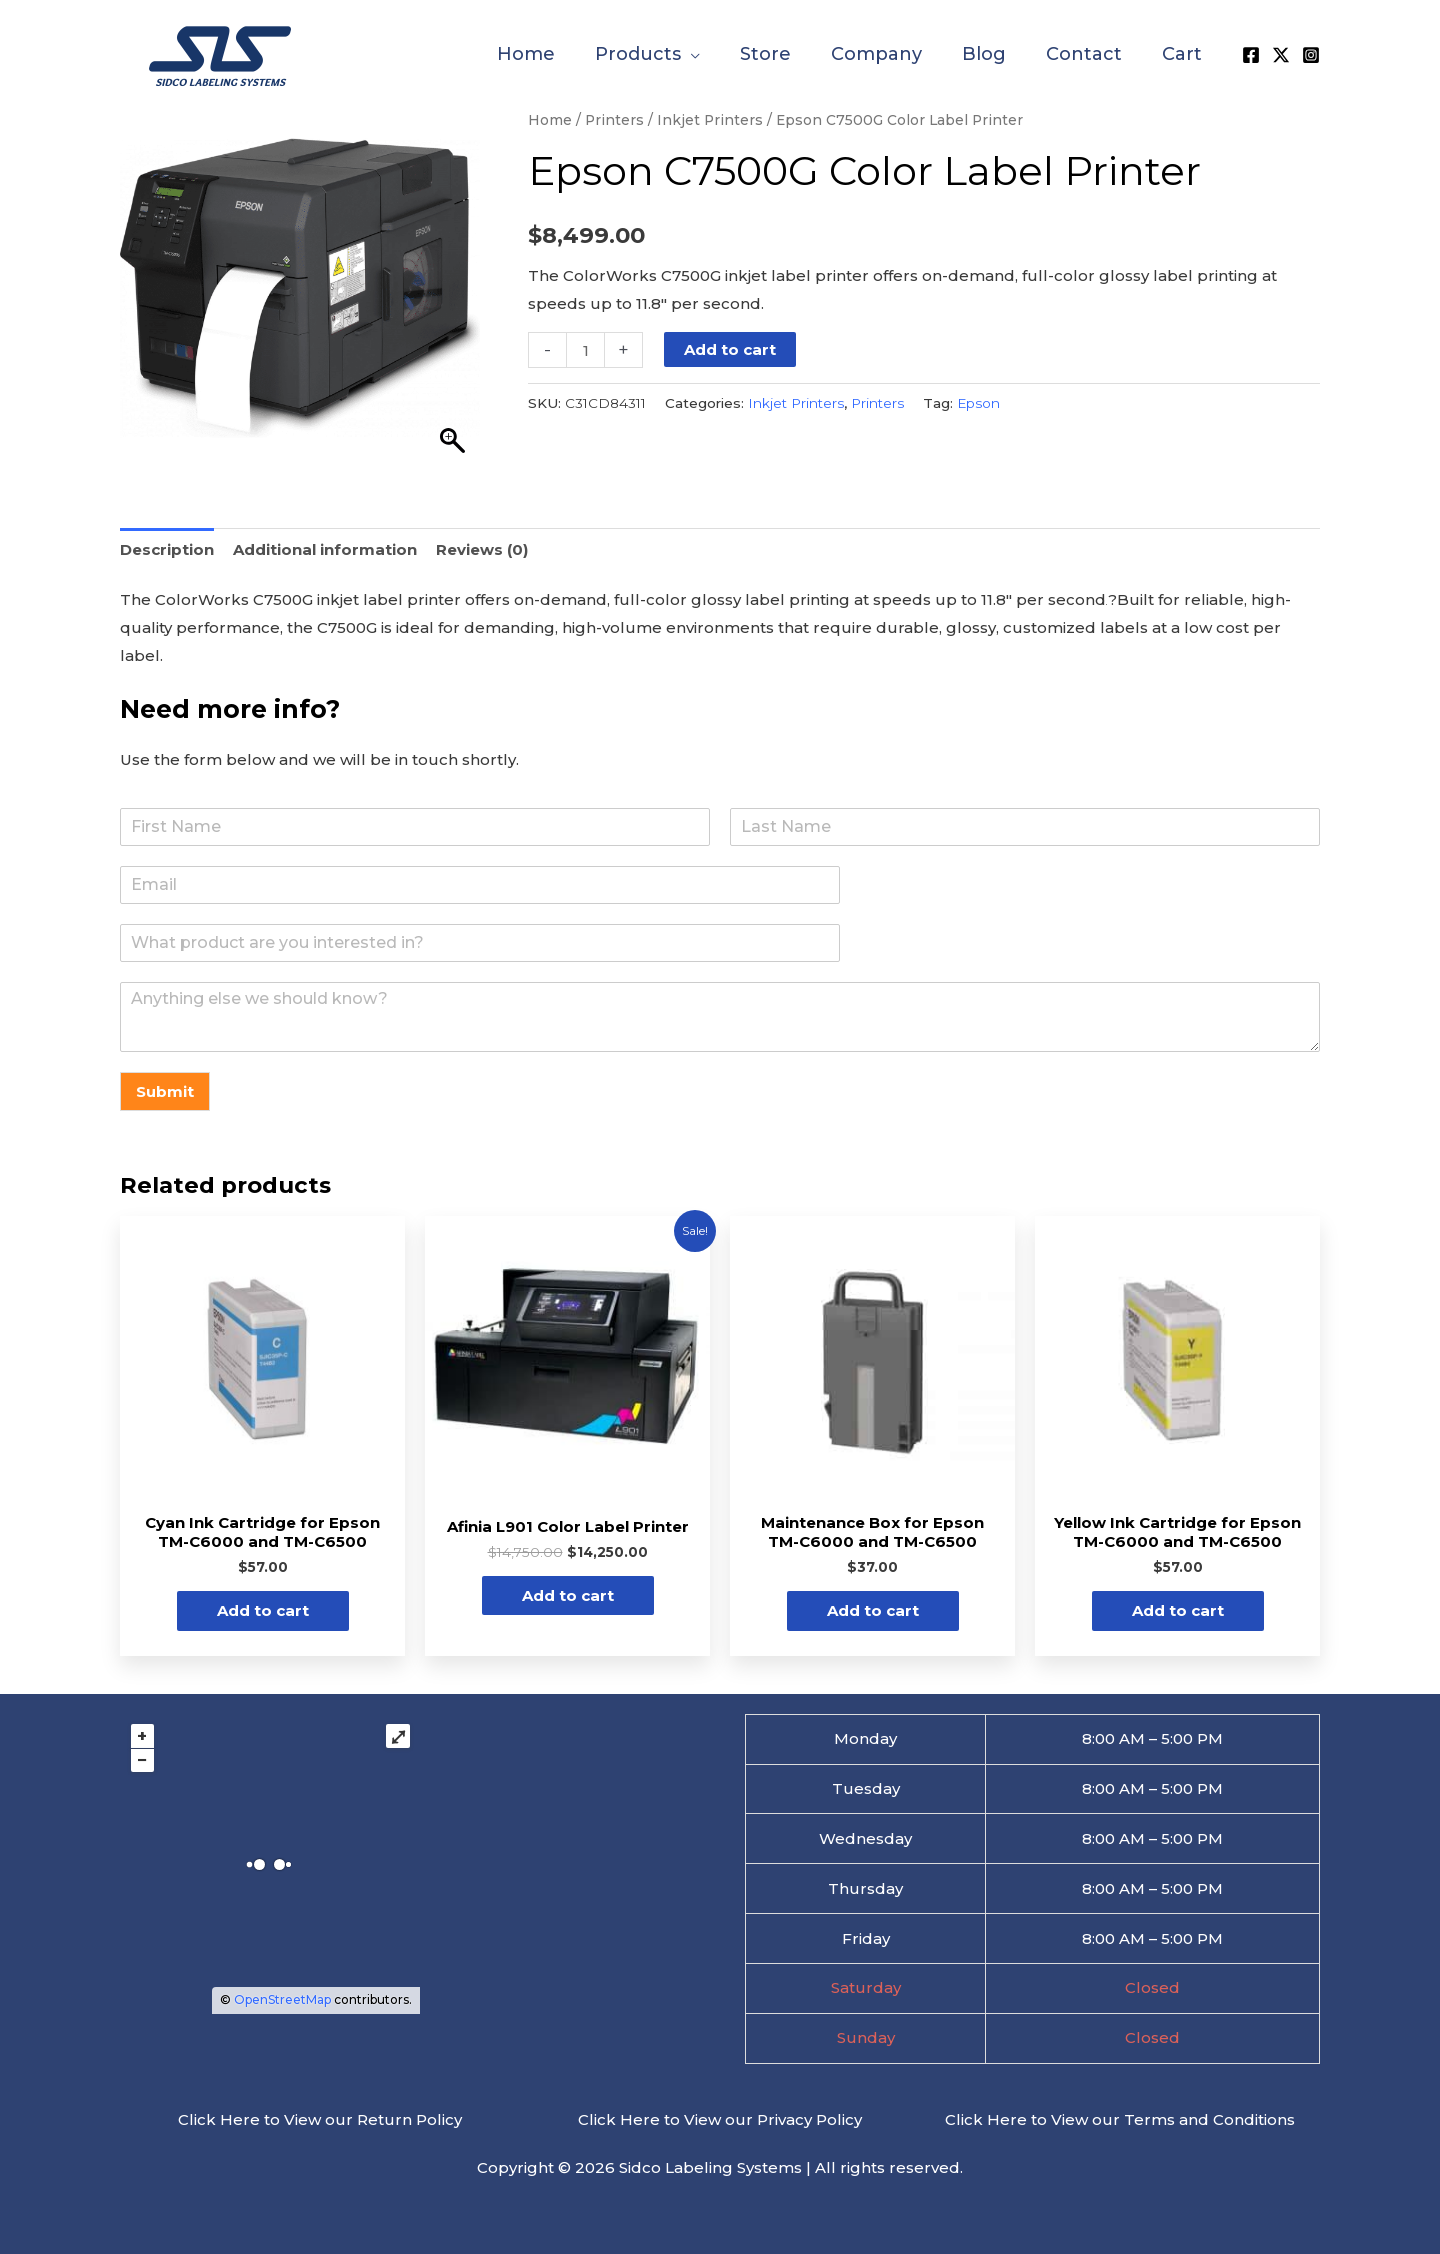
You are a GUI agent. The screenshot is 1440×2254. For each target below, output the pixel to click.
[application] (690, 54)
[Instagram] (1311, 55)
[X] (1281, 55)
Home (550, 120)
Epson (978, 403)
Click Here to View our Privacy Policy (720, 2119)
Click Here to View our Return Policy (320, 2119)
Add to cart (730, 349)
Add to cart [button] (263, 1610)
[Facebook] (1251, 55)
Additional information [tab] (325, 549)
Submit (165, 1091)
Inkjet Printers (710, 120)
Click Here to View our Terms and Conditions (1120, 2119)
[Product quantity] (585, 350)
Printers (614, 120)
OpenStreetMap (282, 1999)
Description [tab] (167, 549)
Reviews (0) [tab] (482, 549)
